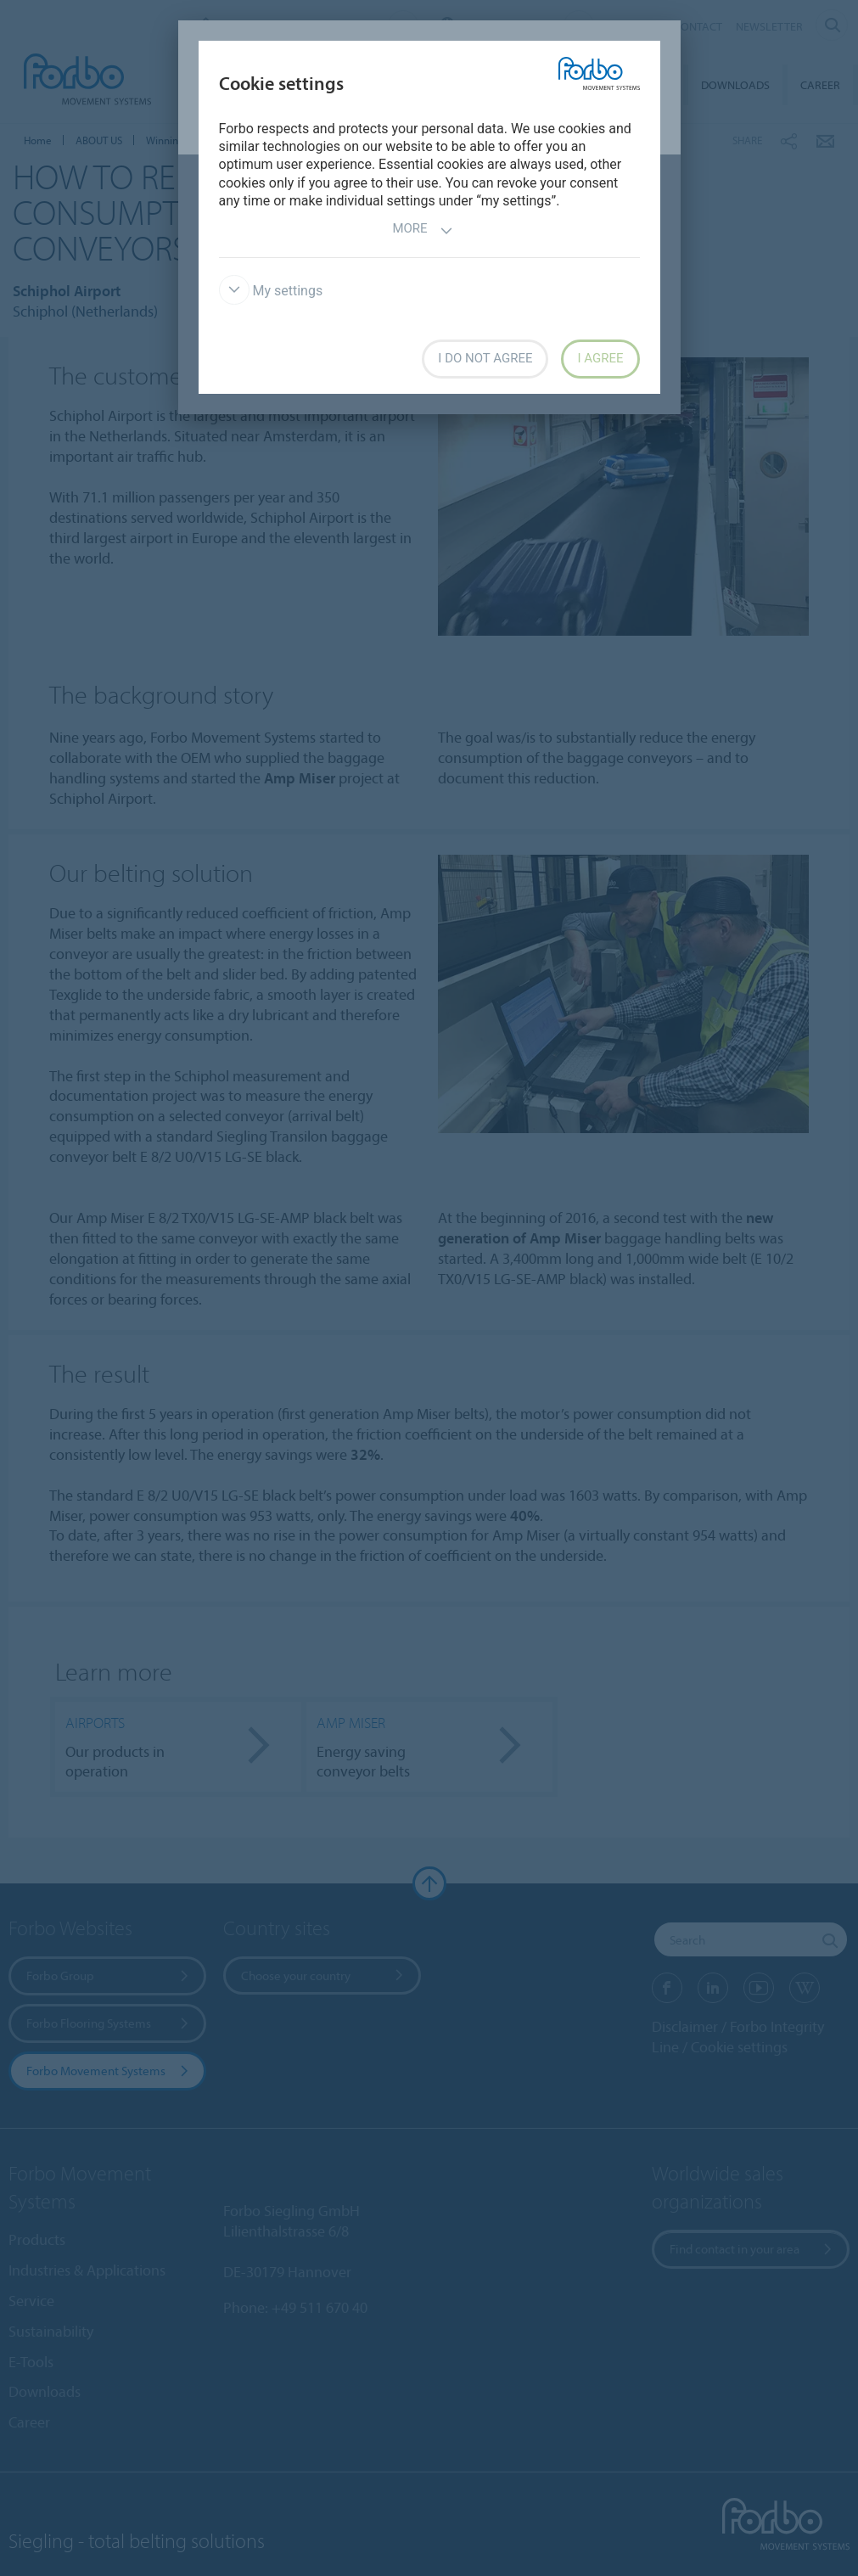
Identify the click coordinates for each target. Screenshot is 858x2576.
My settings (271, 291)
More (422, 230)
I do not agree (485, 358)
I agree (600, 358)
